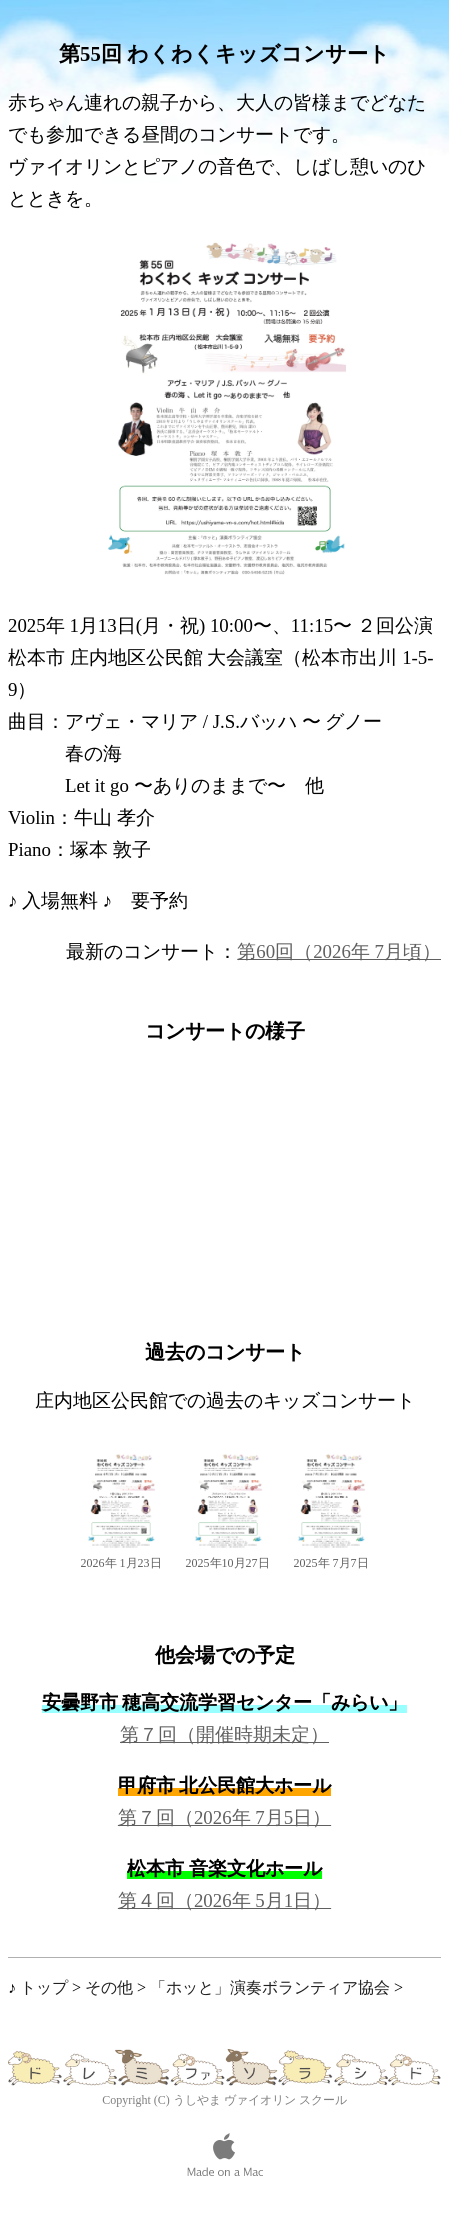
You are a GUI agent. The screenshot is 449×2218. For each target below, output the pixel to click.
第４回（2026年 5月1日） (224, 1900)
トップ (44, 1987)
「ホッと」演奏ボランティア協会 (270, 1987)
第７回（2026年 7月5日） (224, 1817)
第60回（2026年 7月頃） (339, 951)
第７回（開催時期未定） (224, 1734)
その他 (109, 1987)
